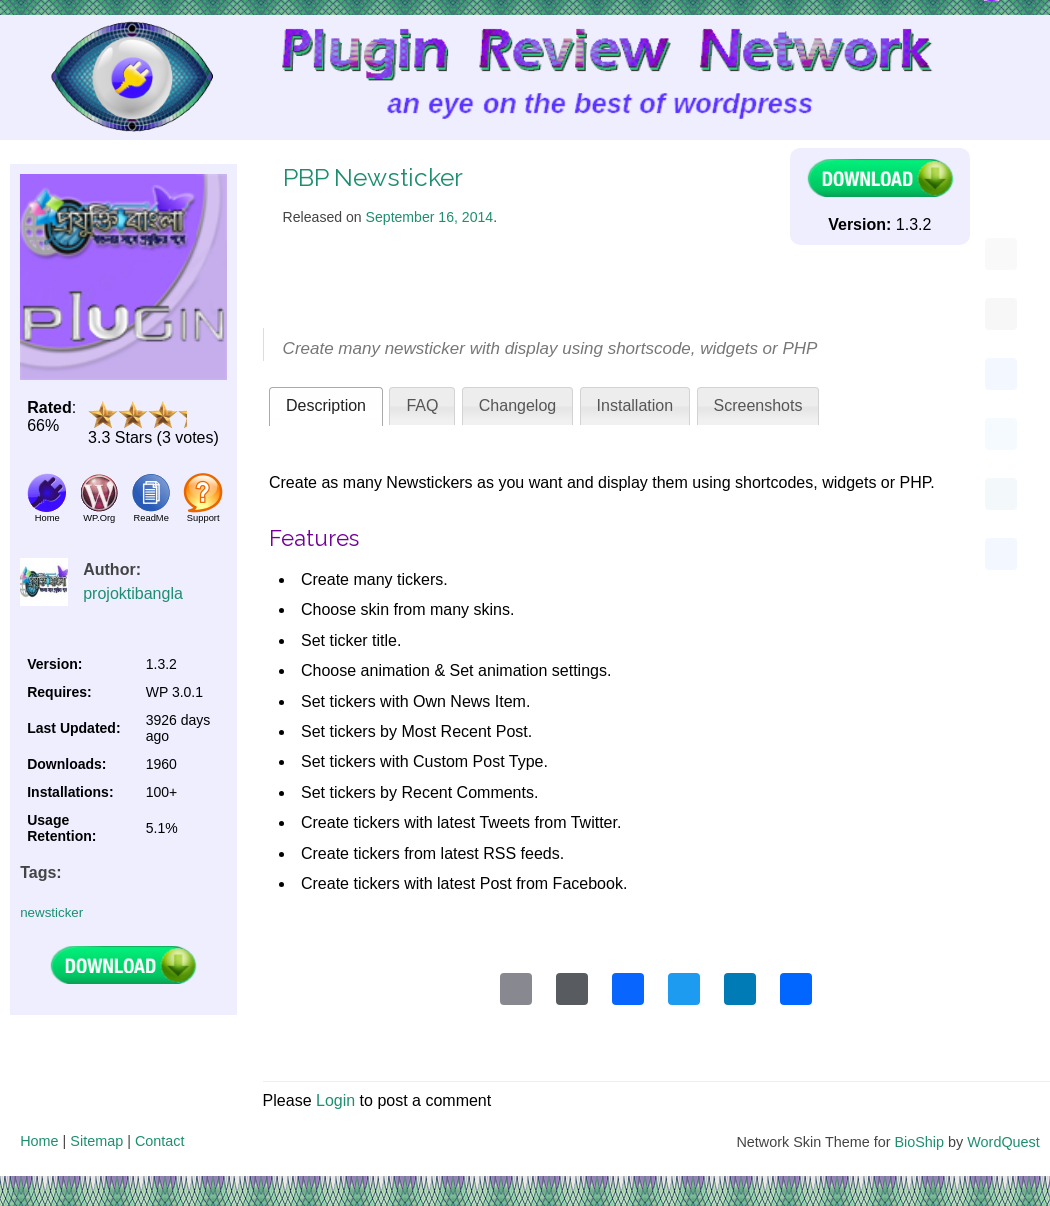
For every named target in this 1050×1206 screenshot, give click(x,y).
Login (335, 1100)
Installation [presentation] (635, 405)
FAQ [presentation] (422, 405)
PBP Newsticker (373, 177)
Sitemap (96, 1141)
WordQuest (1003, 1142)
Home (39, 1141)
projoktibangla (133, 593)
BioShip (919, 1142)
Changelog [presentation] (517, 405)
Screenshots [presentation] (758, 405)
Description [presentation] (326, 405)
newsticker (51, 912)
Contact (160, 1141)
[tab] (326, 406)
